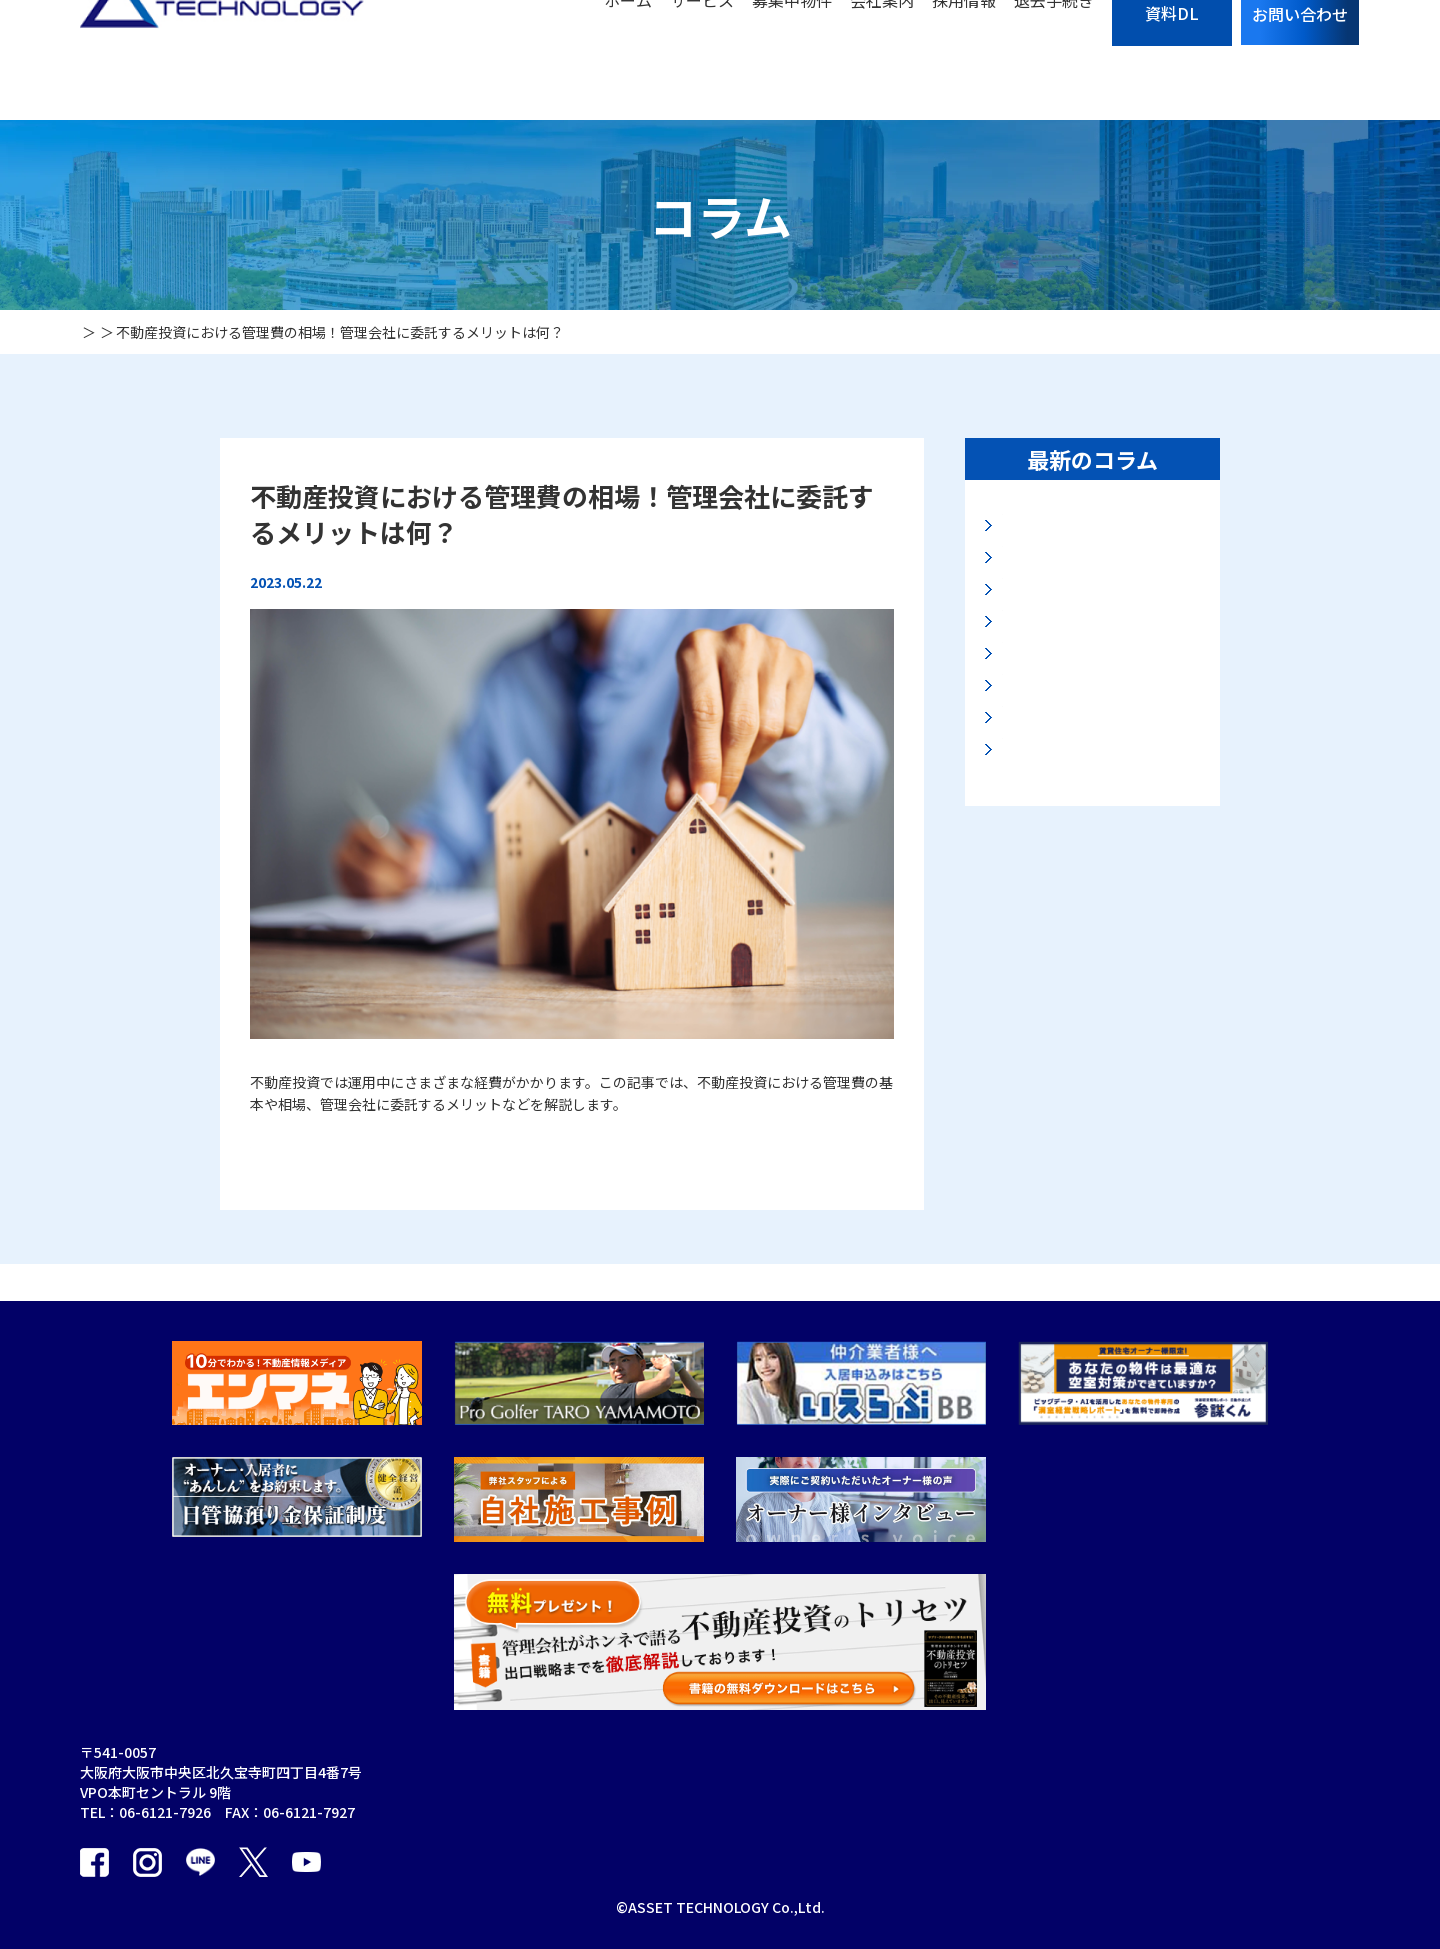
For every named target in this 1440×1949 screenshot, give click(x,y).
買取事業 (595, 1829)
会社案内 (882, 60)
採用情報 (964, 60)
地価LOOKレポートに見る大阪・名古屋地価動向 (1095, 537)
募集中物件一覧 (893, 1753)
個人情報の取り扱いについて (1269, 1715)
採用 (858, 1867)
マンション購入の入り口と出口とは (1098, 719)
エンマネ (1206, 1753)
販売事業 (595, 1867)
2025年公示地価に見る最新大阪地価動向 (1100, 962)
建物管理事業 (713, 1753)
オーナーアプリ (719, 1829)
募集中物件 (792, 60)
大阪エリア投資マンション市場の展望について (1098, 841)
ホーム (628, 60)
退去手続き (1054, 60)
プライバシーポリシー (914, 1829)
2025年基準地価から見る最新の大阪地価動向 (1100, 659)
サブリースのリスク (906, 1715)
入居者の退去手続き (907, 1791)
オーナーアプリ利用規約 (747, 1867)
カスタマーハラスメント (1081, 1867)
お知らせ (1032, 1791)
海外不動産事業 (720, 1791)
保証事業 (699, 1715)
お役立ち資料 (1046, 1829)
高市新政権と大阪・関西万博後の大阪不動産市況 (1098, 598)
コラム (1025, 1753)
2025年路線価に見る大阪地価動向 (1100, 780)
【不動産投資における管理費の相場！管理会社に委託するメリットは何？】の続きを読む (530, 1142)
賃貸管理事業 (609, 1791)
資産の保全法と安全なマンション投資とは (1098, 902)
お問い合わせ (1046, 1715)
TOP (582, 1715)
